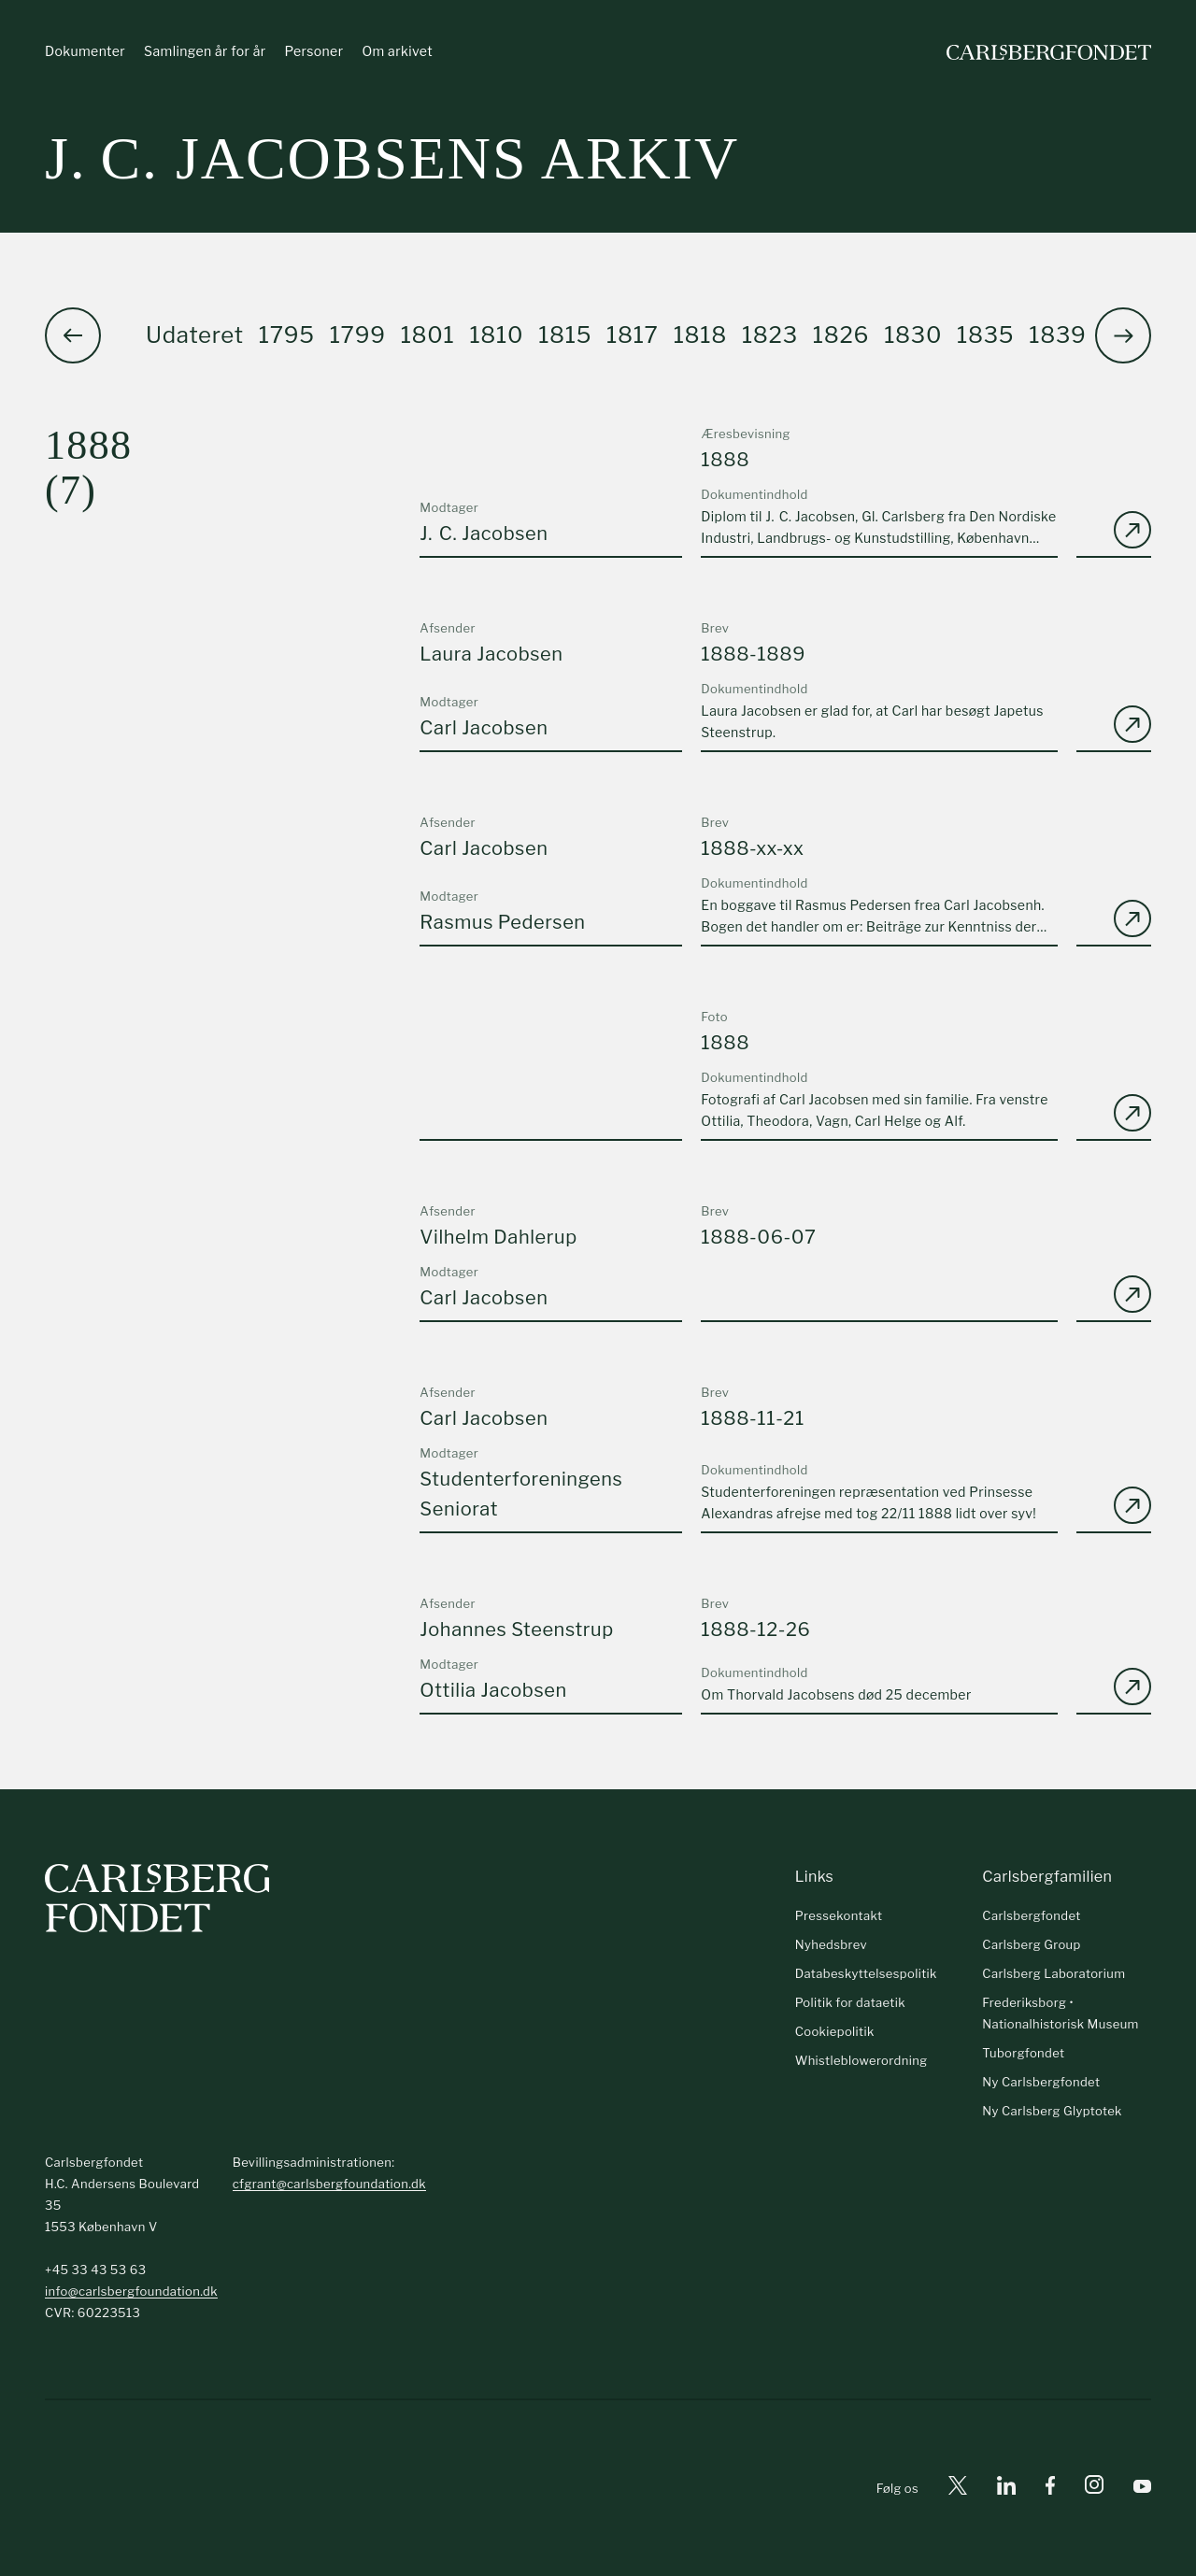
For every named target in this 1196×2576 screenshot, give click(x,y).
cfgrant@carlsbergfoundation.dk (329, 2183)
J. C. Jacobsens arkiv (392, 158)
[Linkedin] (1006, 2488)
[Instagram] (1094, 2488)
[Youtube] (1142, 2488)
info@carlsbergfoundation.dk (131, 2291)
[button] (1123, 335)
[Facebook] (1050, 2488)
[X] (957, 2488)
